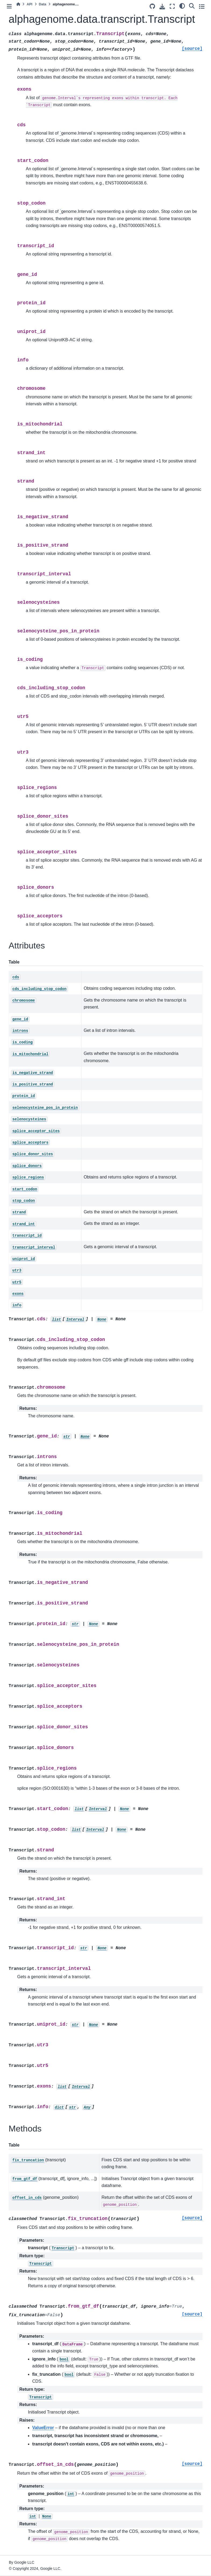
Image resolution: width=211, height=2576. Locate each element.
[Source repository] (152, 6)
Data (42, 4)
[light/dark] (182, 5)
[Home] (18, 4)
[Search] (192, 5)
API (29, 4)
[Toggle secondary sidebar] (202, 6)
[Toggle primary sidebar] (9, 6)
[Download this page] (162, 6)
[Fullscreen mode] (172, 6)
